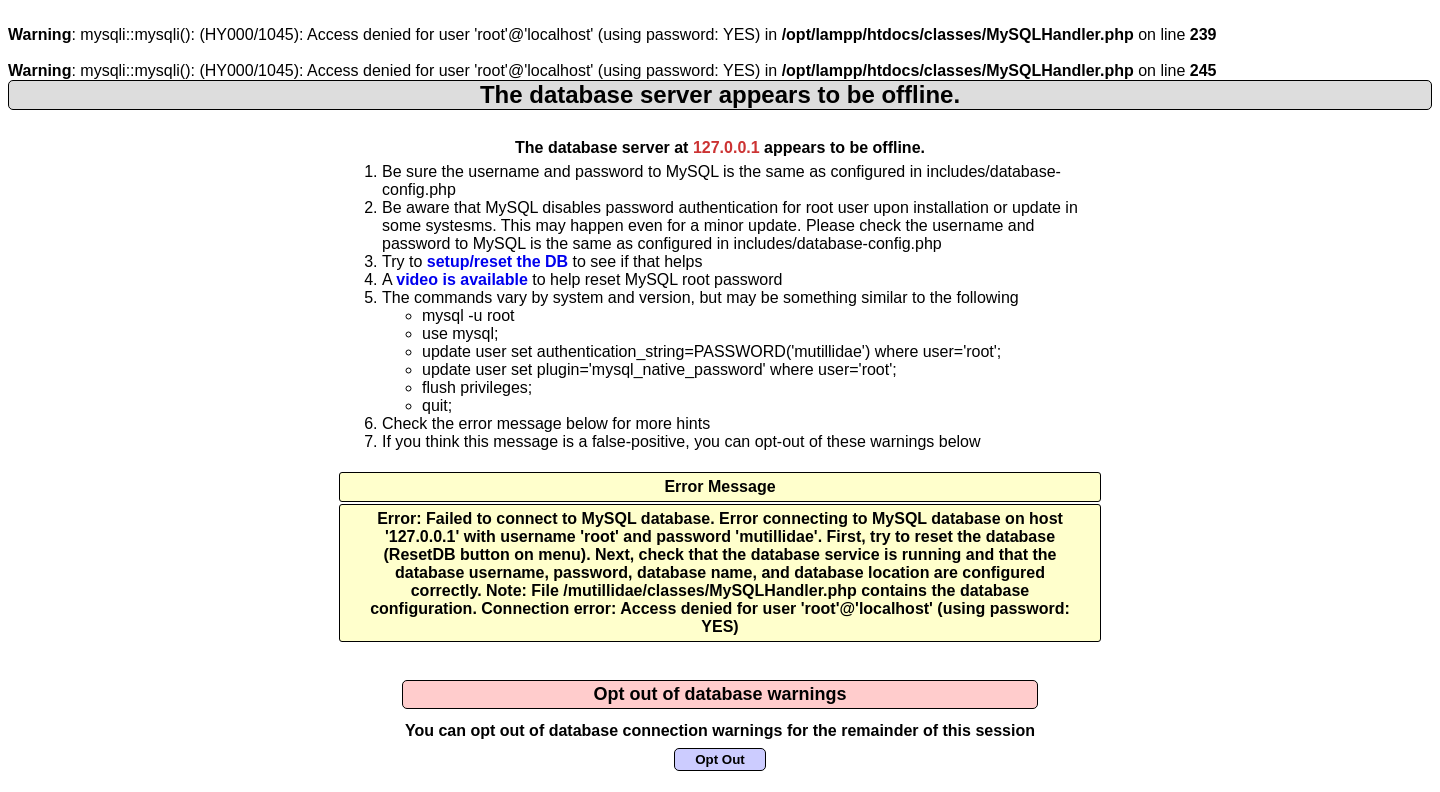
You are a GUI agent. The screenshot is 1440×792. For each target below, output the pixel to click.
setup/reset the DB (497, 261)
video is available (462, 279)
